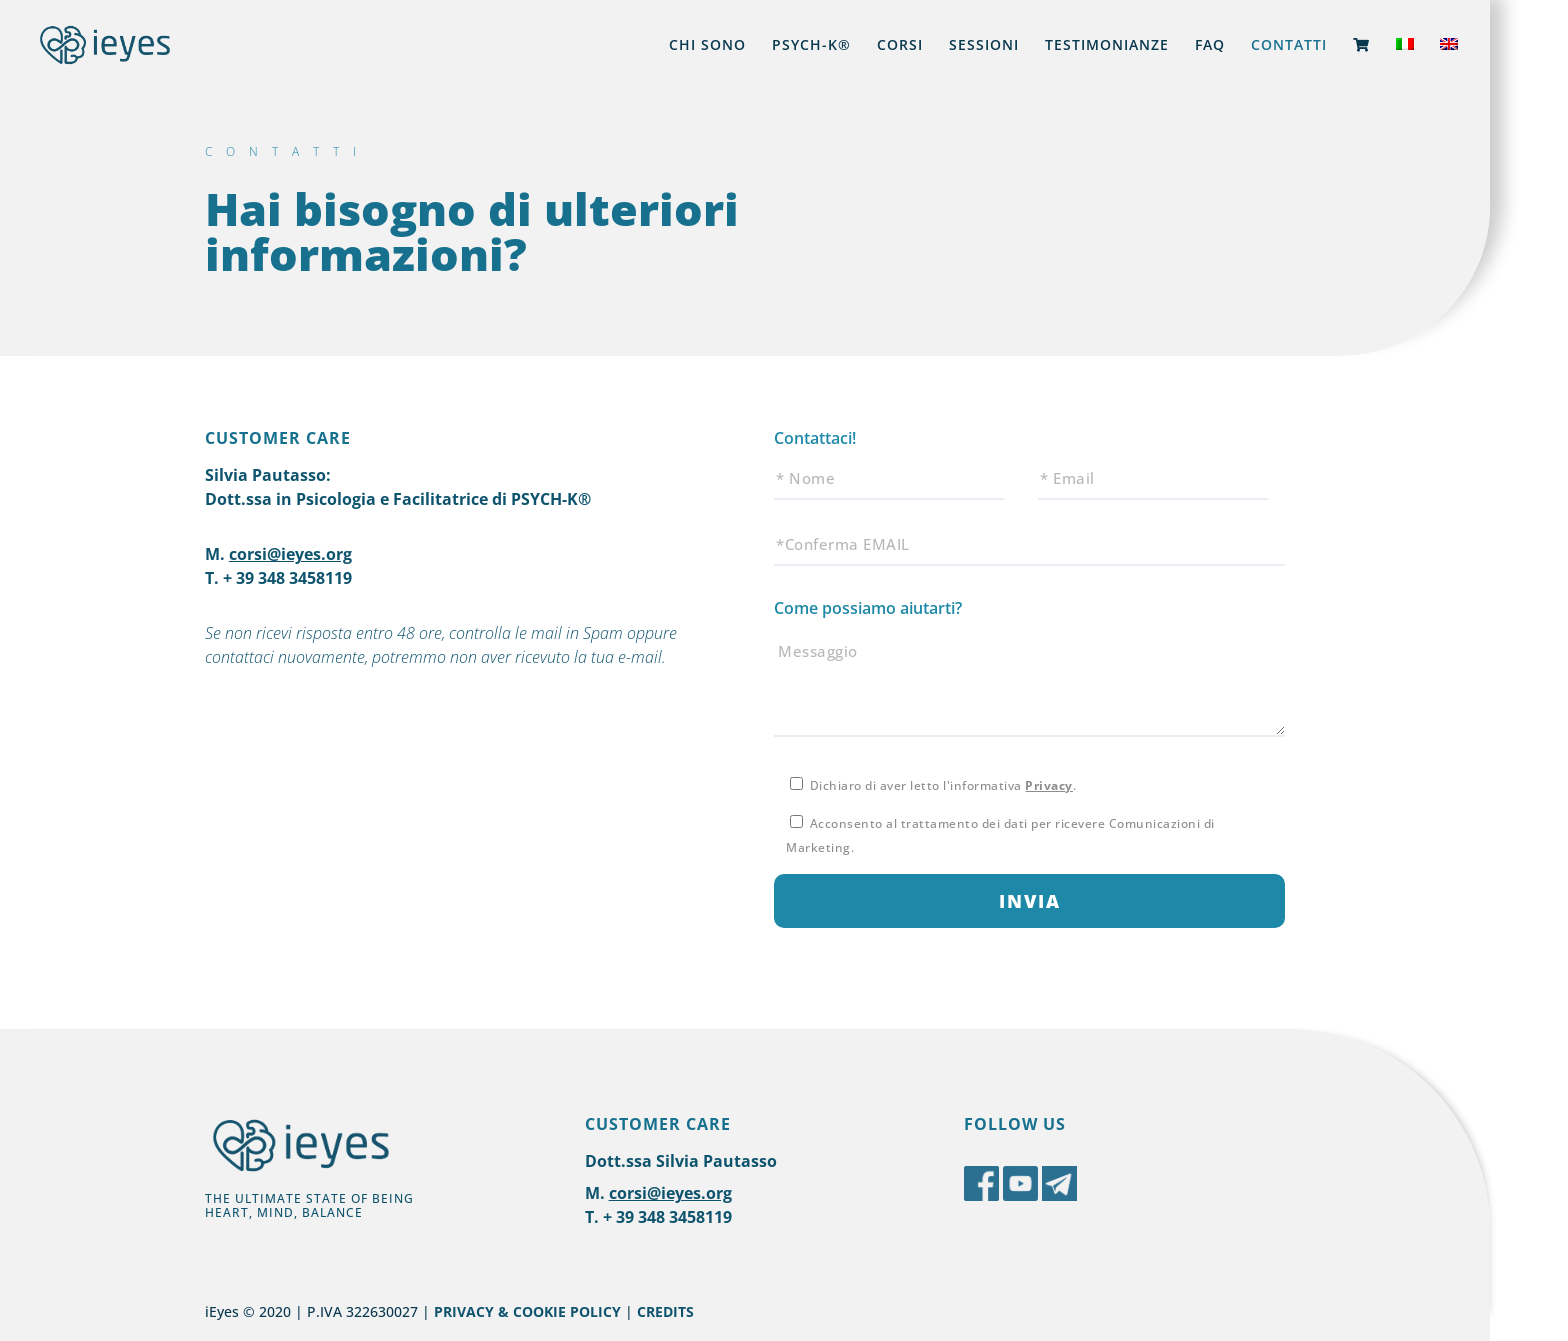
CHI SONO (707, 46)
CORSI (900, 46)
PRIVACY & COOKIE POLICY (527, 1311)
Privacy (1049, 785)
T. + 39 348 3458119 (278, 578)
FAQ (1210, 46)
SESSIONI (984, 46)
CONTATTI (1289, 46)
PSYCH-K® (811, 46)
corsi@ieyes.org (290, 554)
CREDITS (665, 1311)
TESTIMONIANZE (1107, 46)
